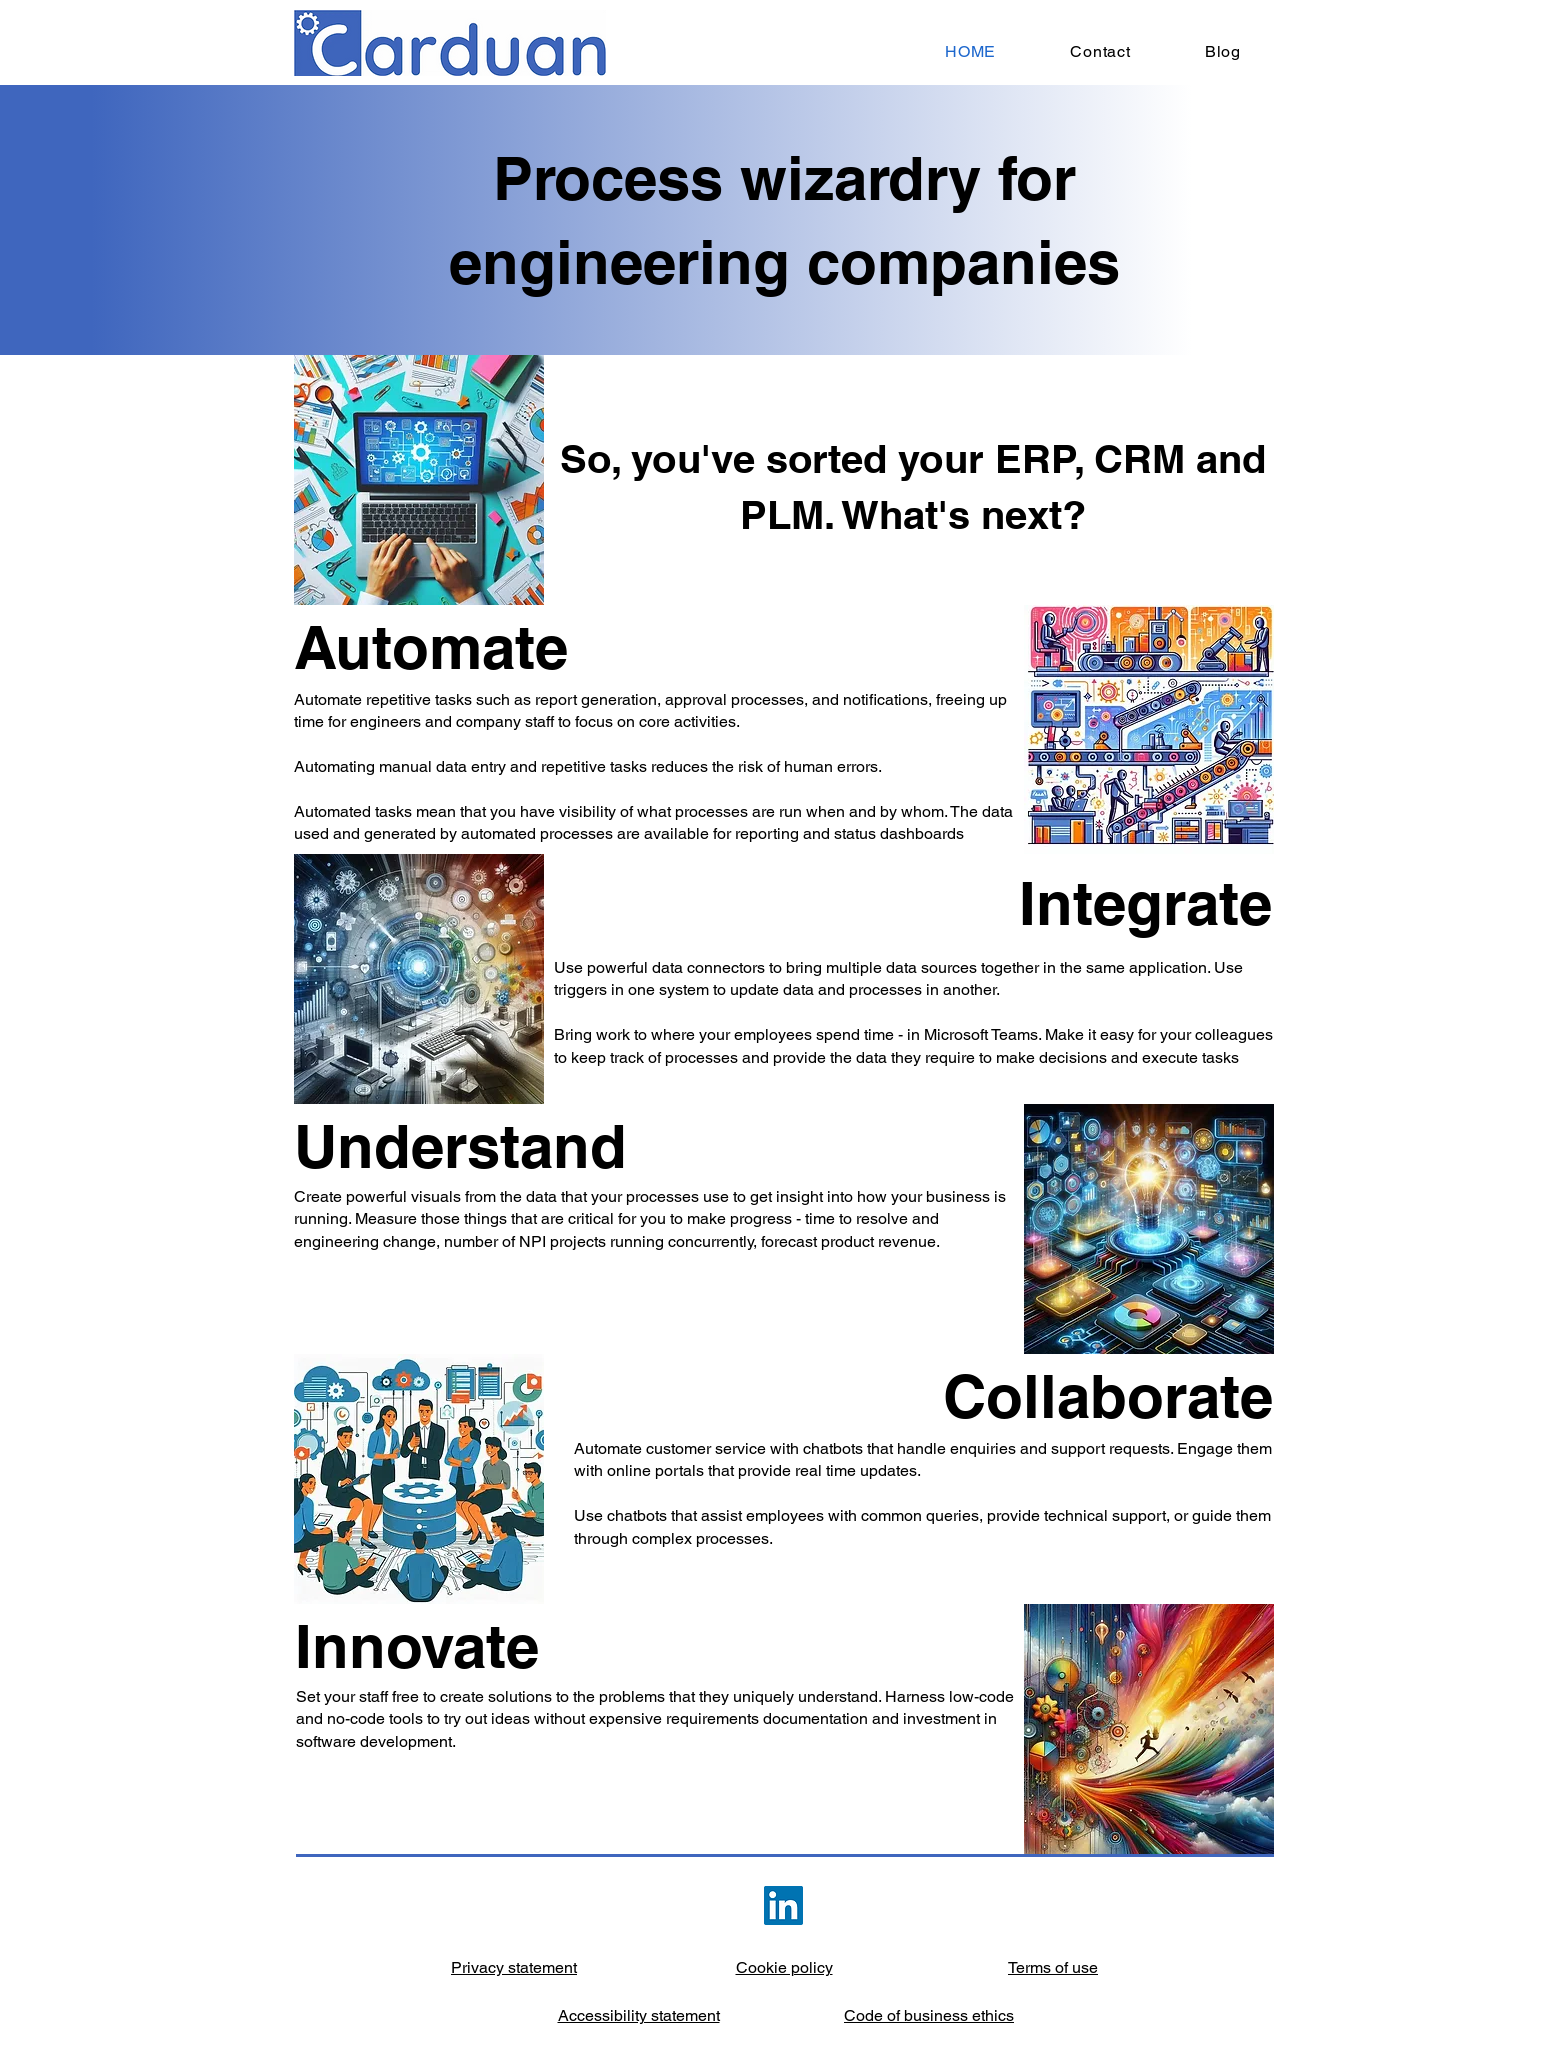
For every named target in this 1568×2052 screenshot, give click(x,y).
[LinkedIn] (783, 1905)
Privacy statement (514, 1967)
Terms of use (1053, 1967)
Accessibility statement (639, 2015)
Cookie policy (784, 1967)
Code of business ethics (929, 2015)
